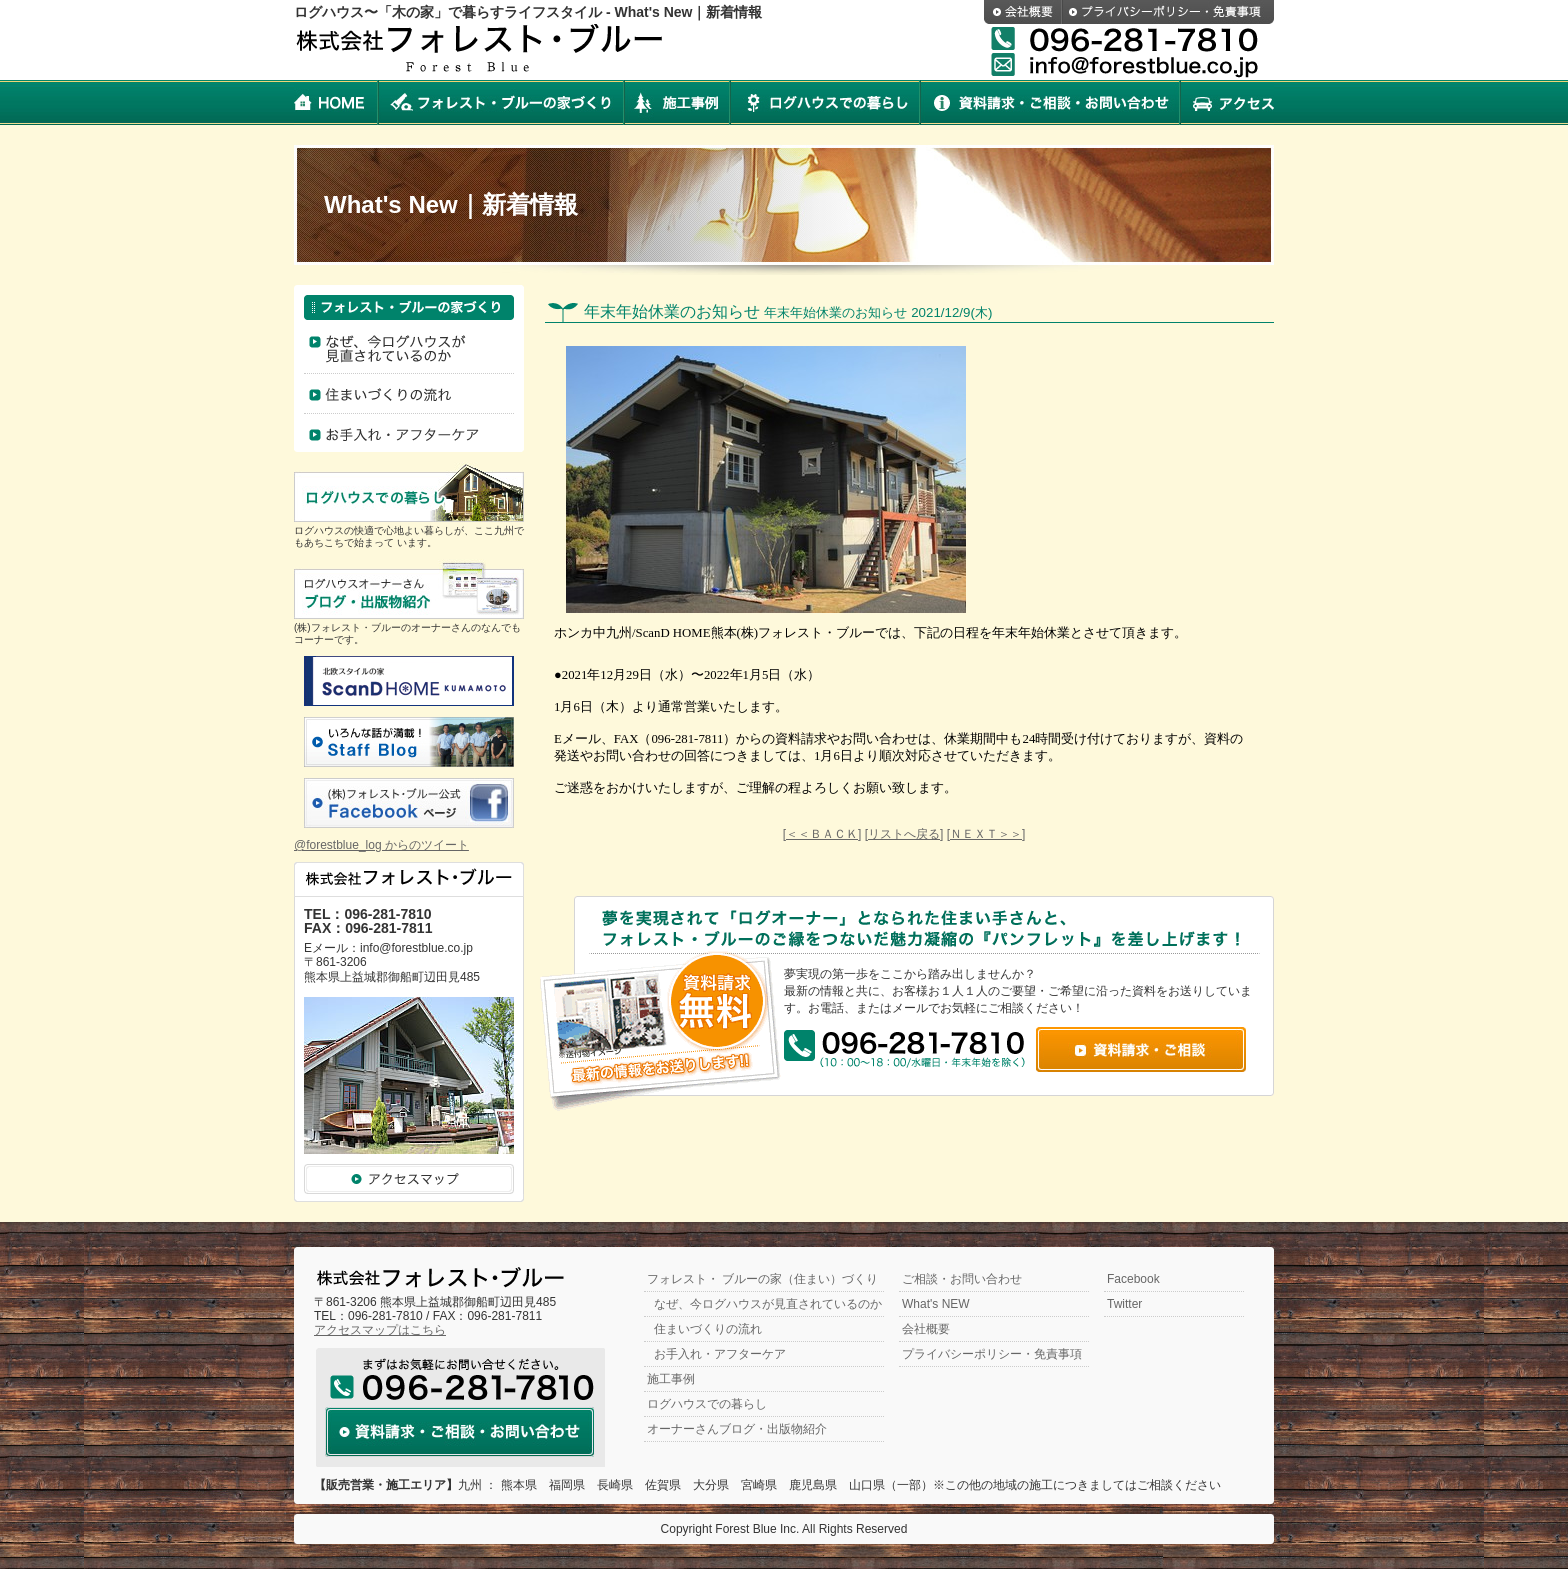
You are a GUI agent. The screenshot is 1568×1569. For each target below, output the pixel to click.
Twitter (1124, 1304)
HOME (336, 102)
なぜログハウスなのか (409, 349)
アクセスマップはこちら (380, 1330)
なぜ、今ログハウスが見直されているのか (768, 1304)
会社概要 (1023, 12)
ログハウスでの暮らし (825, 102)
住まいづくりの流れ (409, 397)
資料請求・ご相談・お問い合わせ (1050, 102)
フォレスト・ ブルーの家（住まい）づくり (762, 1279)
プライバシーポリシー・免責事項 (1168, 12)
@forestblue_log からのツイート (381, 845)
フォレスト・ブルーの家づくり (501, 102)
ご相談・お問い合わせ (962, 1279)
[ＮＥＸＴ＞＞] (986, 834)
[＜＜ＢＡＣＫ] (822, 834)
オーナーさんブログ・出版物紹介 (737, 1429)
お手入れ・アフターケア (409, 437)
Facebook (1133, 1279)
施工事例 (677, 102)
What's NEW (936, 1304)
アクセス (1227, 102)
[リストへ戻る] (904, 834)
